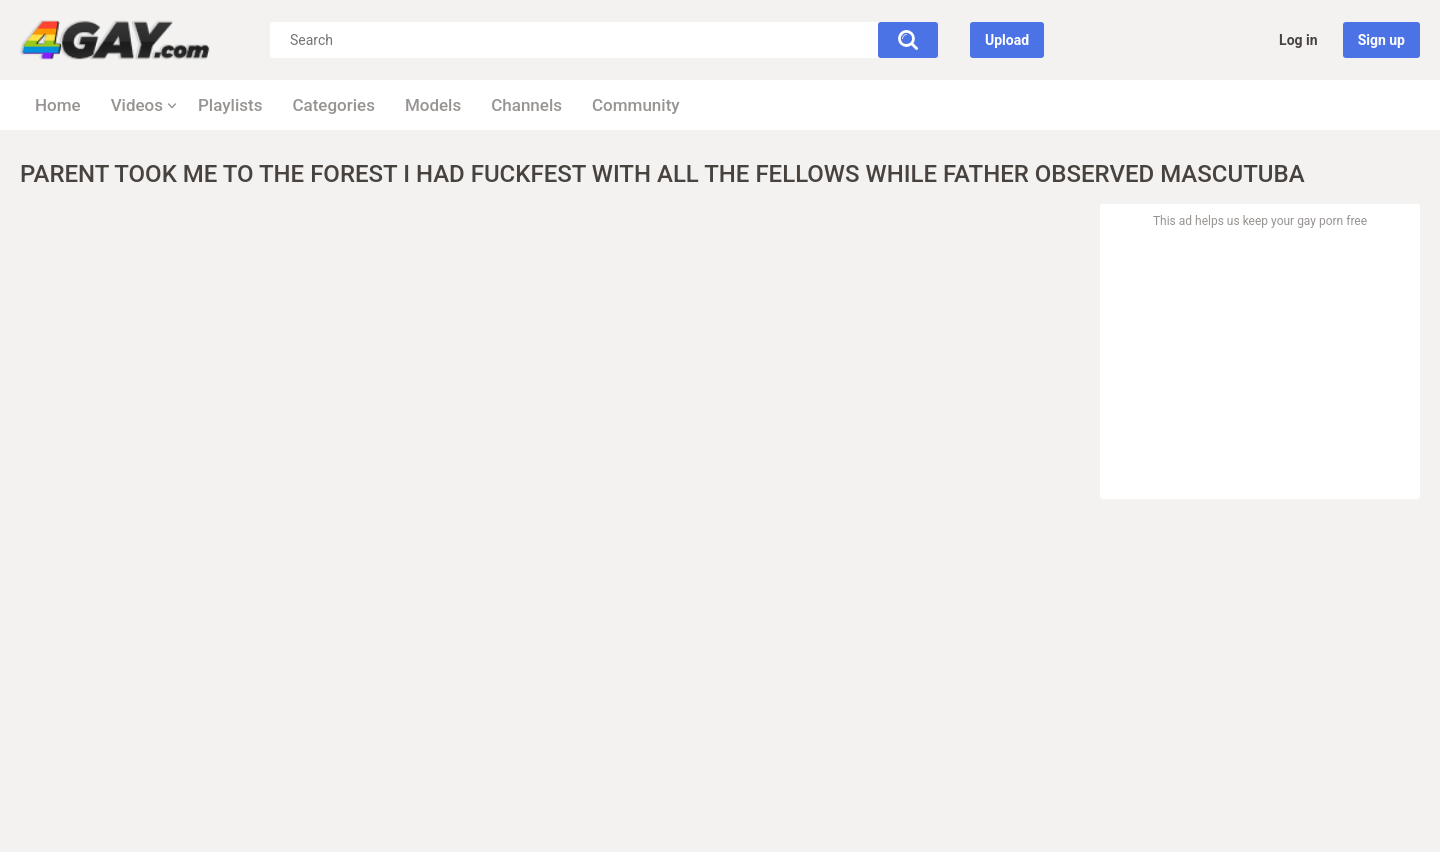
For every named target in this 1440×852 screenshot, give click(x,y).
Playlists (230, 105)
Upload (1007, 40)
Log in (1298, 40)
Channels (526, 105)
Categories (333, 105)
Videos (137, 105)
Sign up (1381, 40)
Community (636, 105)
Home (58, 105)
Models (433, 105)
